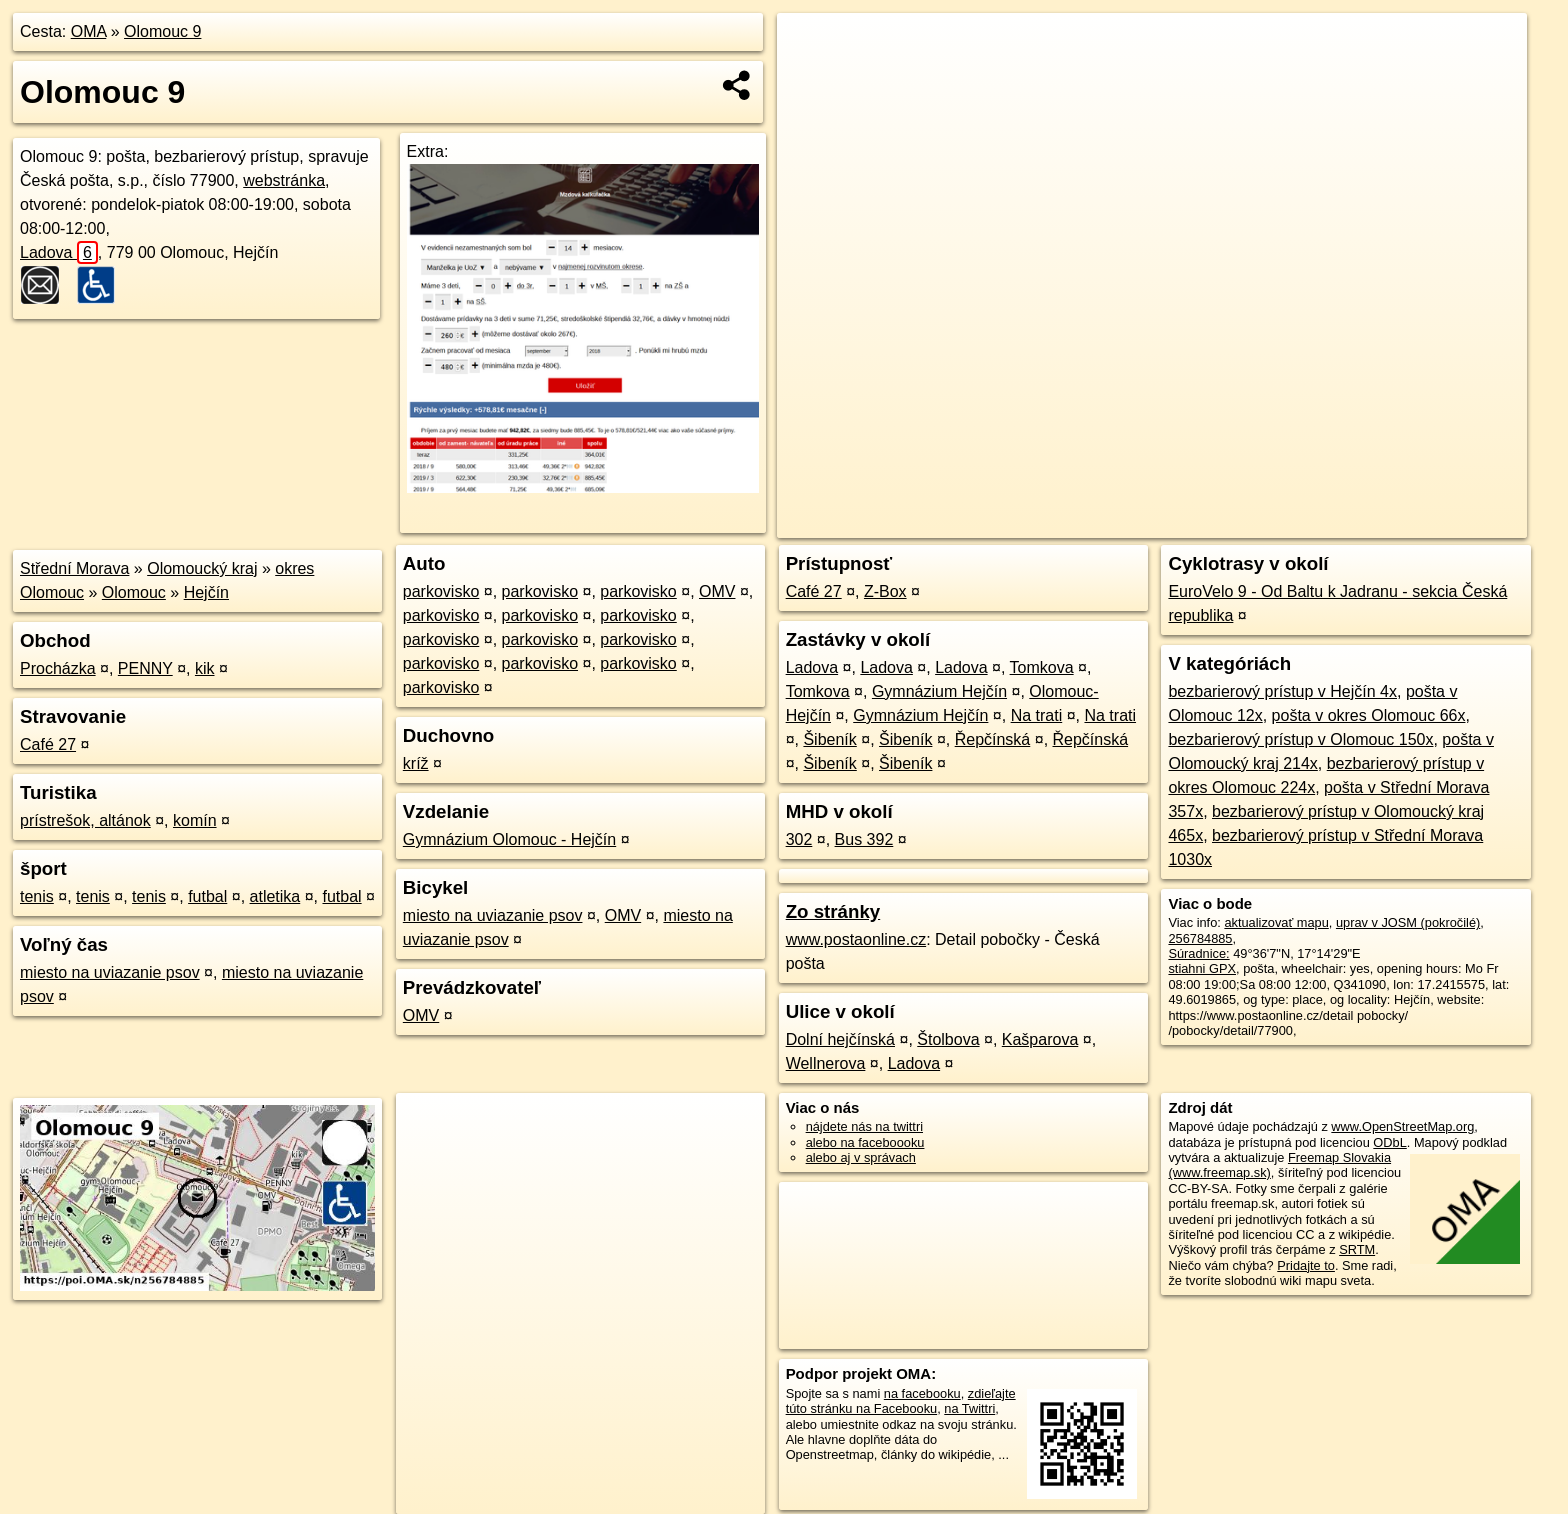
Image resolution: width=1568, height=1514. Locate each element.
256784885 (1200, 938)
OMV (717, 591)
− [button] (811, 78)
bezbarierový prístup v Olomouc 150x (1300, 739)
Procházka (58, 668)
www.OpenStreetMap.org (1402, 1126)
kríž (416, 763)
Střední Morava (74, 568)
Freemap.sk (1291, 523)
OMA (89, 31)
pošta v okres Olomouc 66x (1369, 715)
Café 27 (48, 744)
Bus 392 (864, 839)
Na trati (1037, 715)
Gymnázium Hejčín (939, 691)
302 (799, 839)
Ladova (59, 252)
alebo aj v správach (861, 1157)
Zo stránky (833, 911)
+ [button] (811, 47)
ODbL (1389, 1142)
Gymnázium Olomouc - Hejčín (509, 839)
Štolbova (948, 1039)
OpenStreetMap (1188, 523)
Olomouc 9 (162, 31)
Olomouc (134, 592)
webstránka (284, 180)
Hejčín (206, 592)
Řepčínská (993, 739)
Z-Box (885, 591)
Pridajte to (1306, 1265)
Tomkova (1042, 667)
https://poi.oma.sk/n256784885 (1439, 523)
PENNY (145, 668)
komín (195, 820)
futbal (207, 896)
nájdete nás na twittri (864, 1126)
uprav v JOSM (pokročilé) (1408, 922)
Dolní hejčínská (840, 1039)
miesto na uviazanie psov (110, 972)
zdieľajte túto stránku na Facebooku (901, 1401)
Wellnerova (826, 1063)
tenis (37, 896)
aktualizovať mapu (1276, 922)
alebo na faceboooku (865, 1142)
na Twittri (969, 1408)
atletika (275, 896)
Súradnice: (1198, 953)
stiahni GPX (1202, 968)
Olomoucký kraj (202, 568)
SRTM (1357, 1249)
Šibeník (829, 739)
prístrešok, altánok (85, 820)
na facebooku (922, 1393)
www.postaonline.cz (856, 939)
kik (205, 668)
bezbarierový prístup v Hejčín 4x (1282, 691)
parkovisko (441, 591)
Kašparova (1040, 1039)
